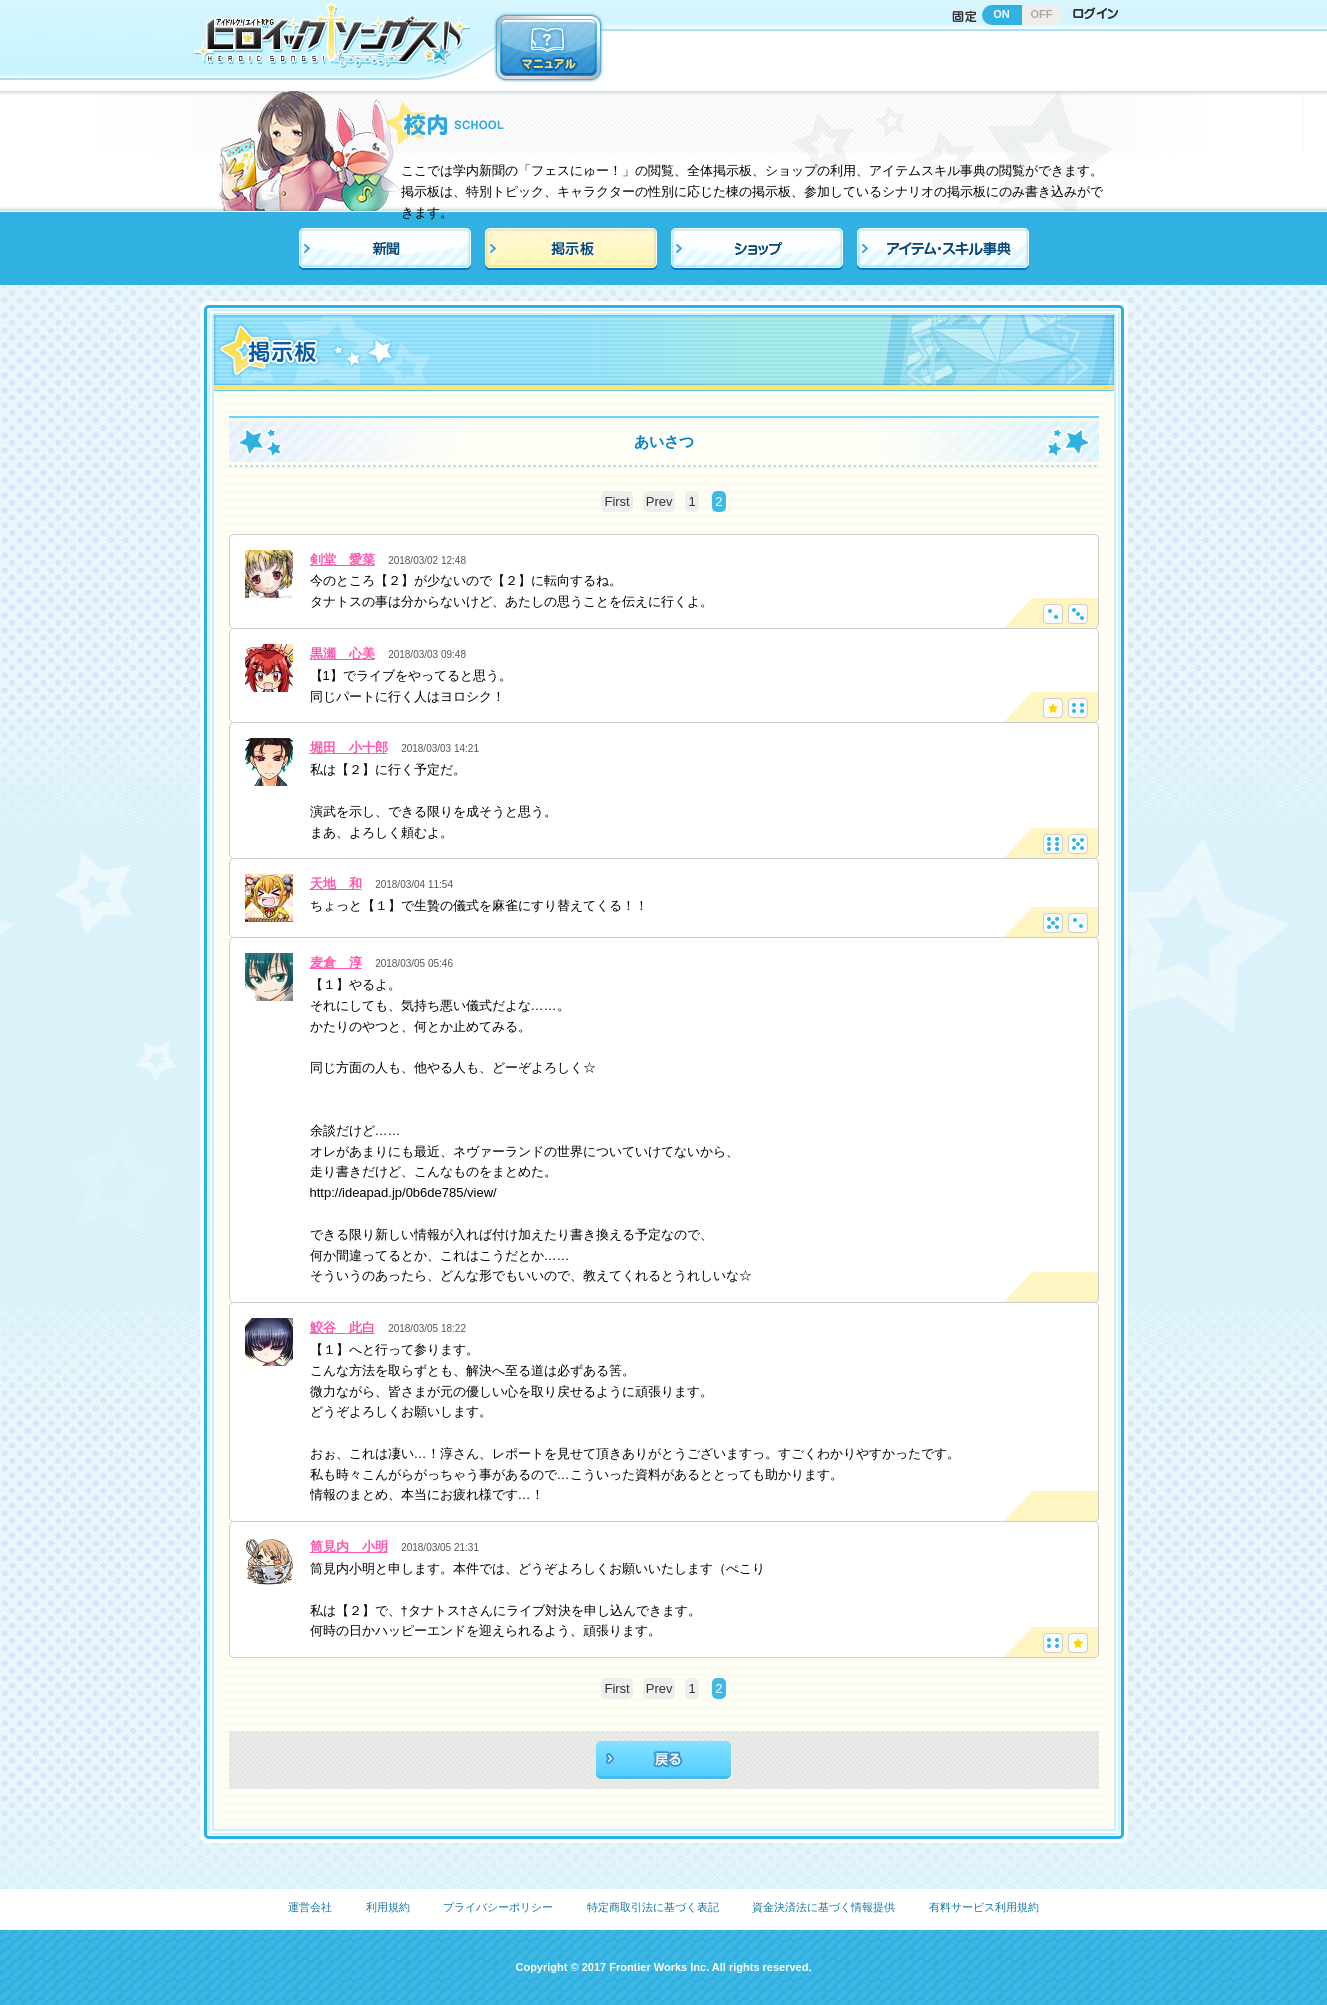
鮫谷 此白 (342, 1327)
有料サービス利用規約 (984, 1907)
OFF (1042, 14)
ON (1001, 14)
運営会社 (310, 1907)
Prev (659, 501)
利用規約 (388, 1907)
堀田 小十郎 (349, 747)
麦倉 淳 (336, 962)
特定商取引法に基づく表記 (653, 1907)
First (616, 501)
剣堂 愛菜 (342, 559)
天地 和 (336, 883)
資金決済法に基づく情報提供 (823, 1907)
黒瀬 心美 (342, 653)
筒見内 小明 (349, 1546)
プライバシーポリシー (498, 1907)
